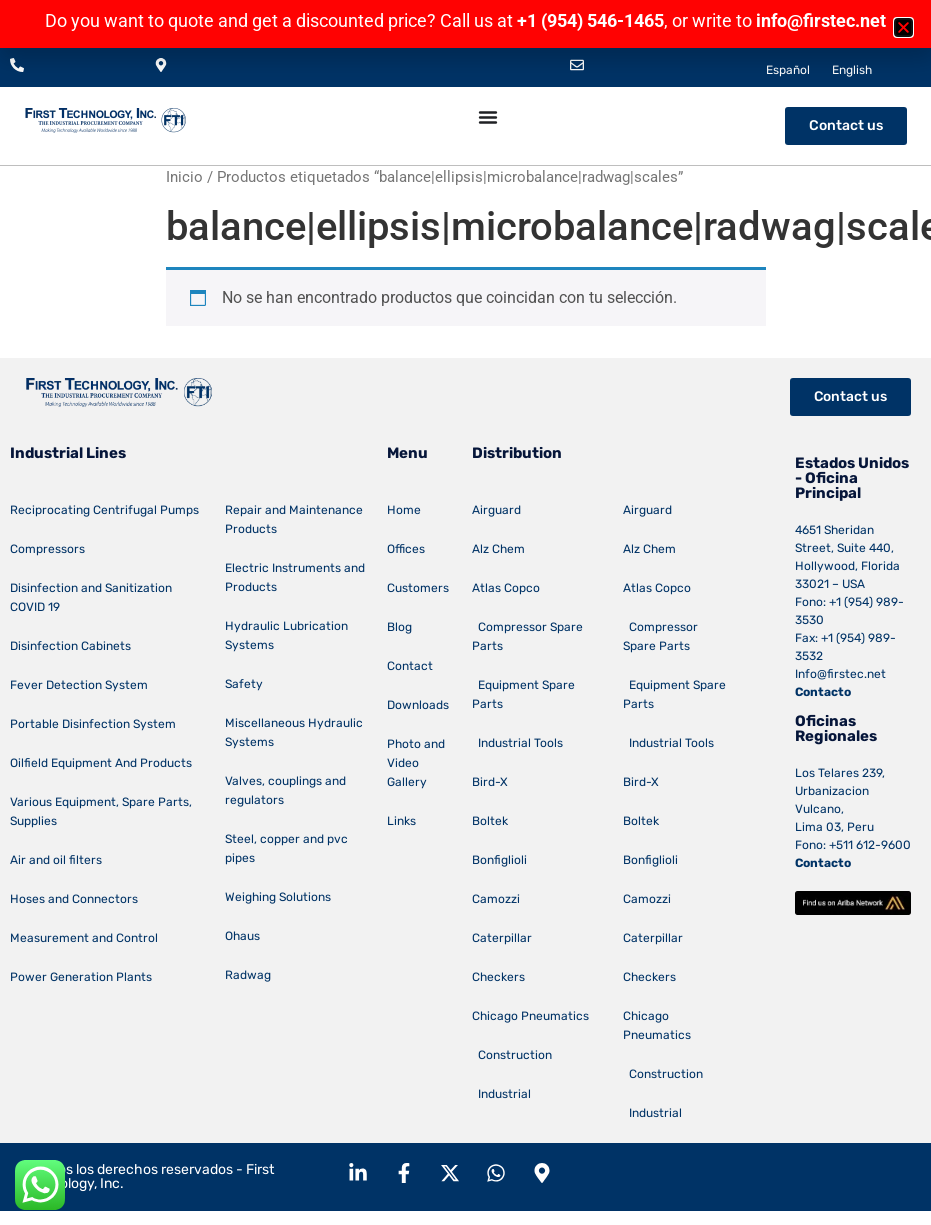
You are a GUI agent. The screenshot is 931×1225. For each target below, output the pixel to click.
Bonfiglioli (499, 860)
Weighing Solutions (278, 897)
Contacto (823, 692)
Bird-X (490, 782)
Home (404, 510)
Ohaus (242, 936)
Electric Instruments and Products (295, 577)
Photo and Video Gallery (416, 763)
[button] (903, 27)
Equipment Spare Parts (523, 694)
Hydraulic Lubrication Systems (286, 635)
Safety (244, 684)
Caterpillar (502, 938)
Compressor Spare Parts (527, 636)
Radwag (248, 975)
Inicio (184, 177)
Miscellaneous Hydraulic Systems (294, 732)
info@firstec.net (821, 20)
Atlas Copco (506, 588)
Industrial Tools (517, 743)
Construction (512, 1055)
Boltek (490, 821)
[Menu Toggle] (488, 117)
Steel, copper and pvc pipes (286, 848)
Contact (410, 666)
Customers (418, 588)
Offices (406, 549)
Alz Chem (498, 549)
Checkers (498, 977)
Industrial (501, 1094)
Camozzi (496, 899)
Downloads (418, 705)
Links (401, 821)
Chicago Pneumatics (530, 1016)
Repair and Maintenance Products (294, 519)
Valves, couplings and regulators (285, 790)
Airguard (496, 510)
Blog (399, 627)
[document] (465, 24)
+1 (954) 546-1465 (590, 20)
